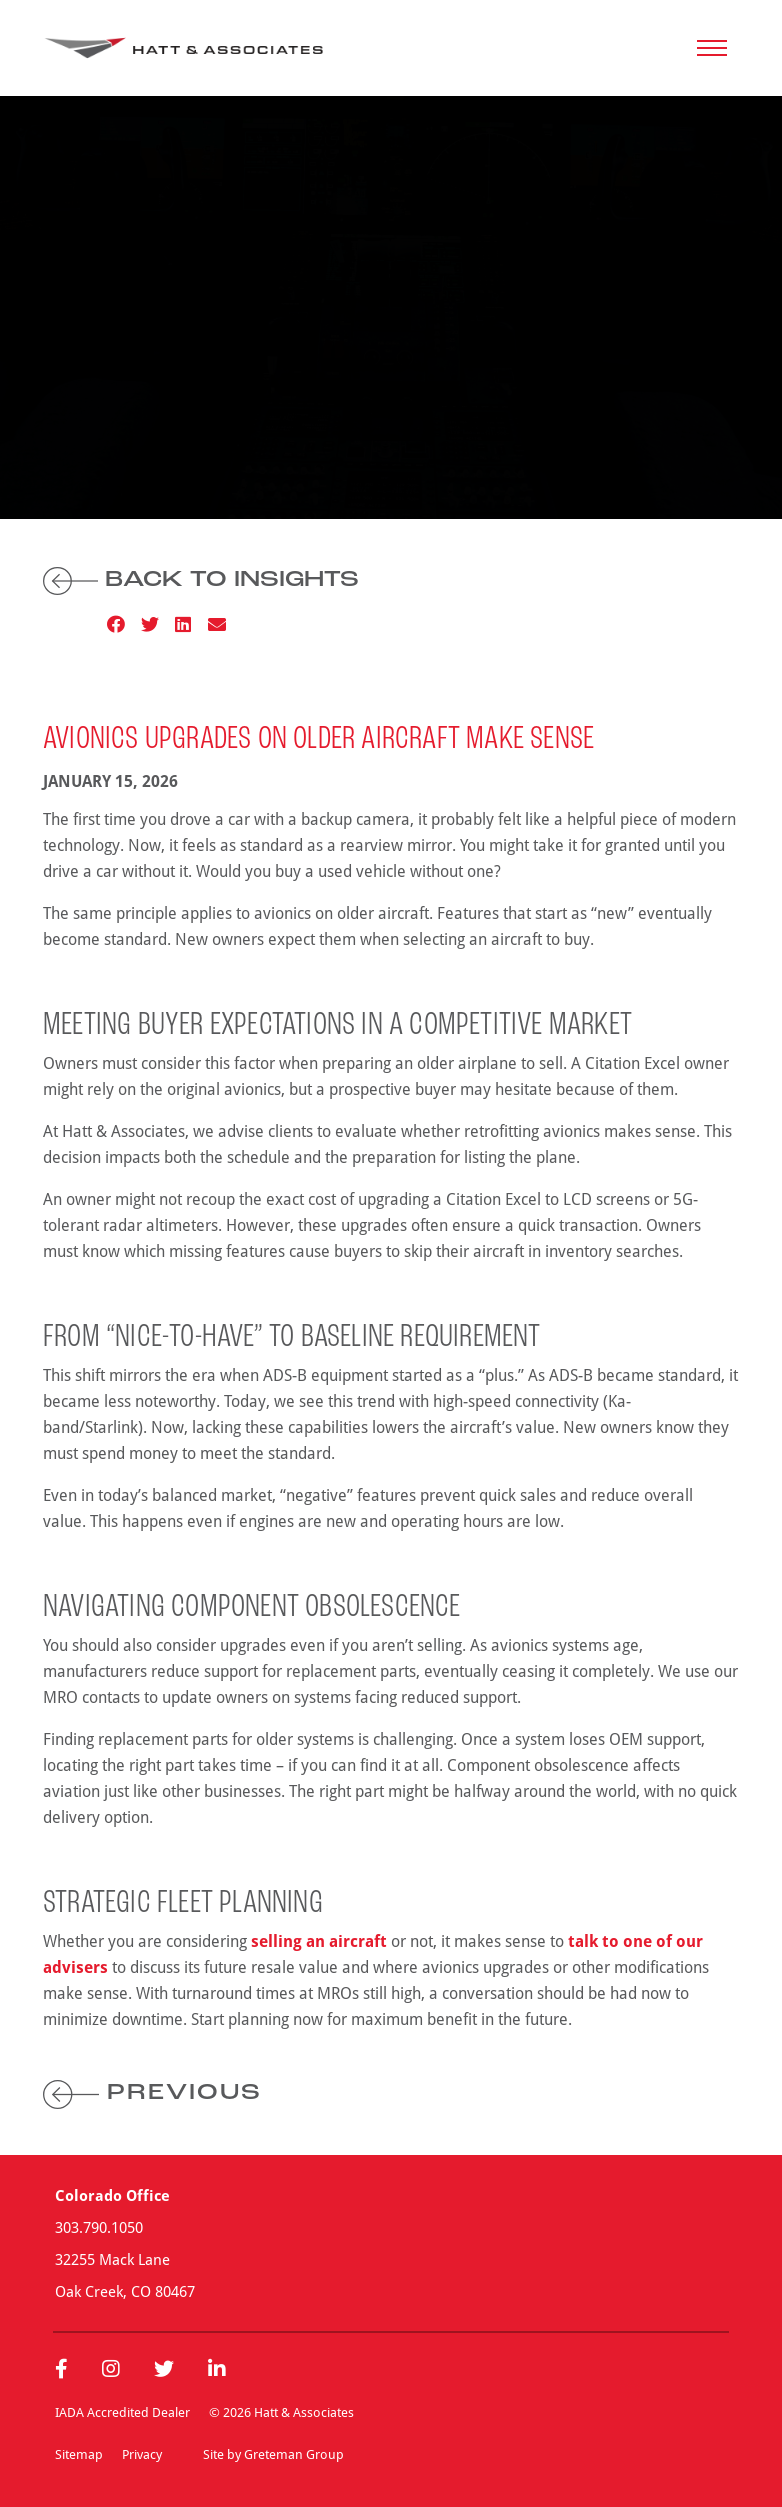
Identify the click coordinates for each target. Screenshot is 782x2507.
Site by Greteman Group (273, 2454)
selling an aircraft (319, 1941)
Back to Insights (201, 580)
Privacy (142, 2454)
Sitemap (79, 2454)
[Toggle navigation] (712, 48)
